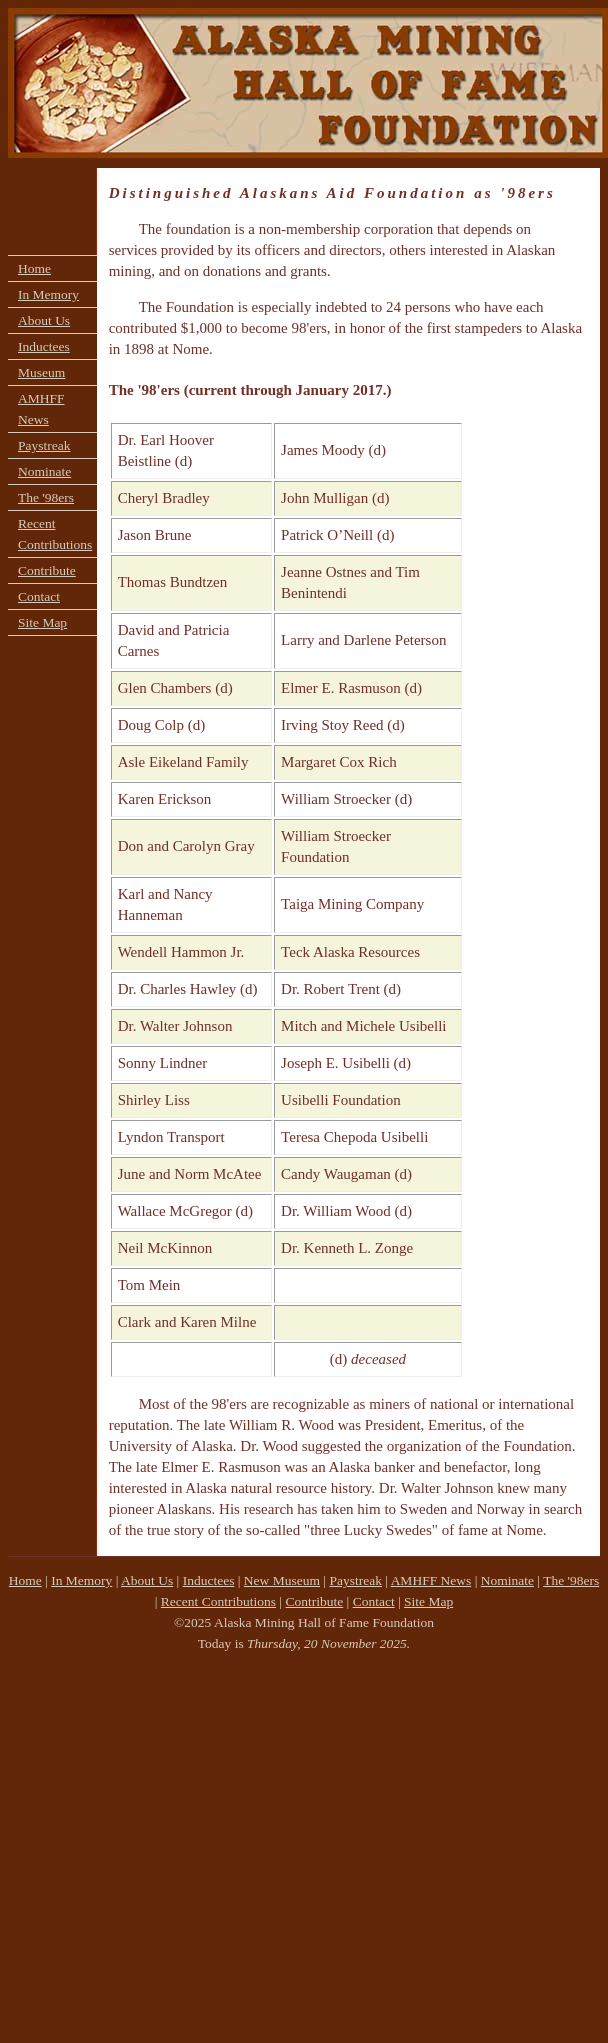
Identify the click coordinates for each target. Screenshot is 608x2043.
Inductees (44, 346)
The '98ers (46, 497)
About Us (44, 320)
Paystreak (44, 445)
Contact (39, 596)
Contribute (47, 570)
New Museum (282, 1580)
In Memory (48, 294)
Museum (41, 372)
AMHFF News (41, 409)
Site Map (42, 622)
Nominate (44, 471)
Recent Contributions (55, 534)
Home (34, 268)
